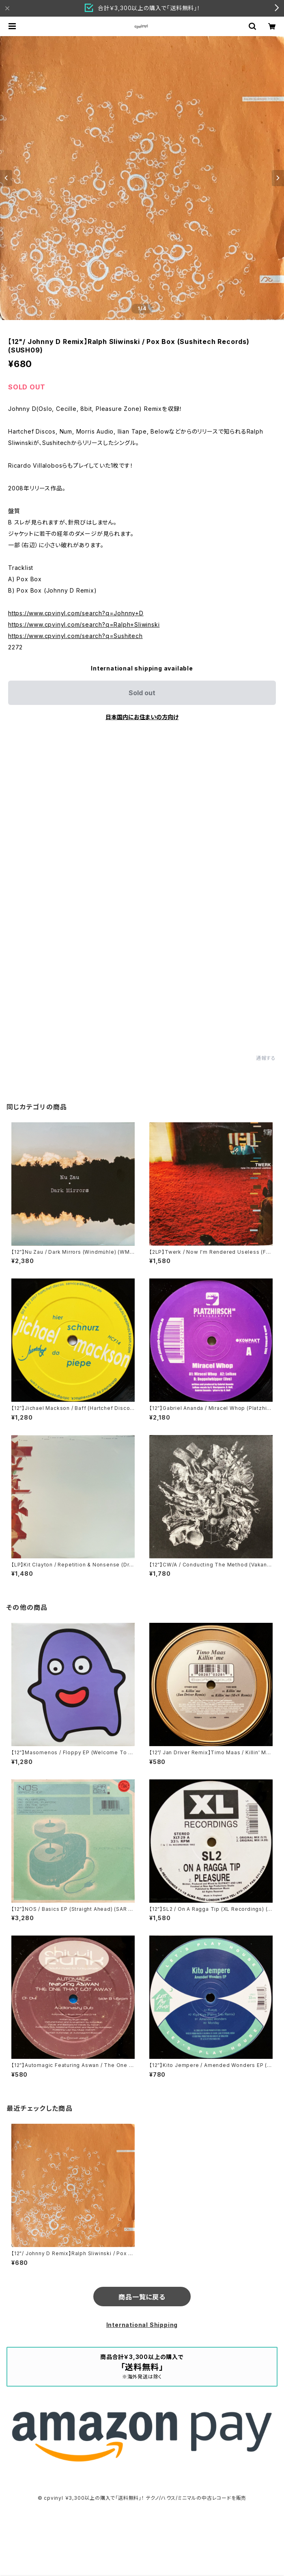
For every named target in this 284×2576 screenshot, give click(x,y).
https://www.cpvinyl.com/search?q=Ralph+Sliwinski (83, 624)
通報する (266, 1058)
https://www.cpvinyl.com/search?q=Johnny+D (76, 613)
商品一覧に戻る (142, 2297)
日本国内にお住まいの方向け (142, 716)
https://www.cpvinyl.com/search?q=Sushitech (75, 635)
